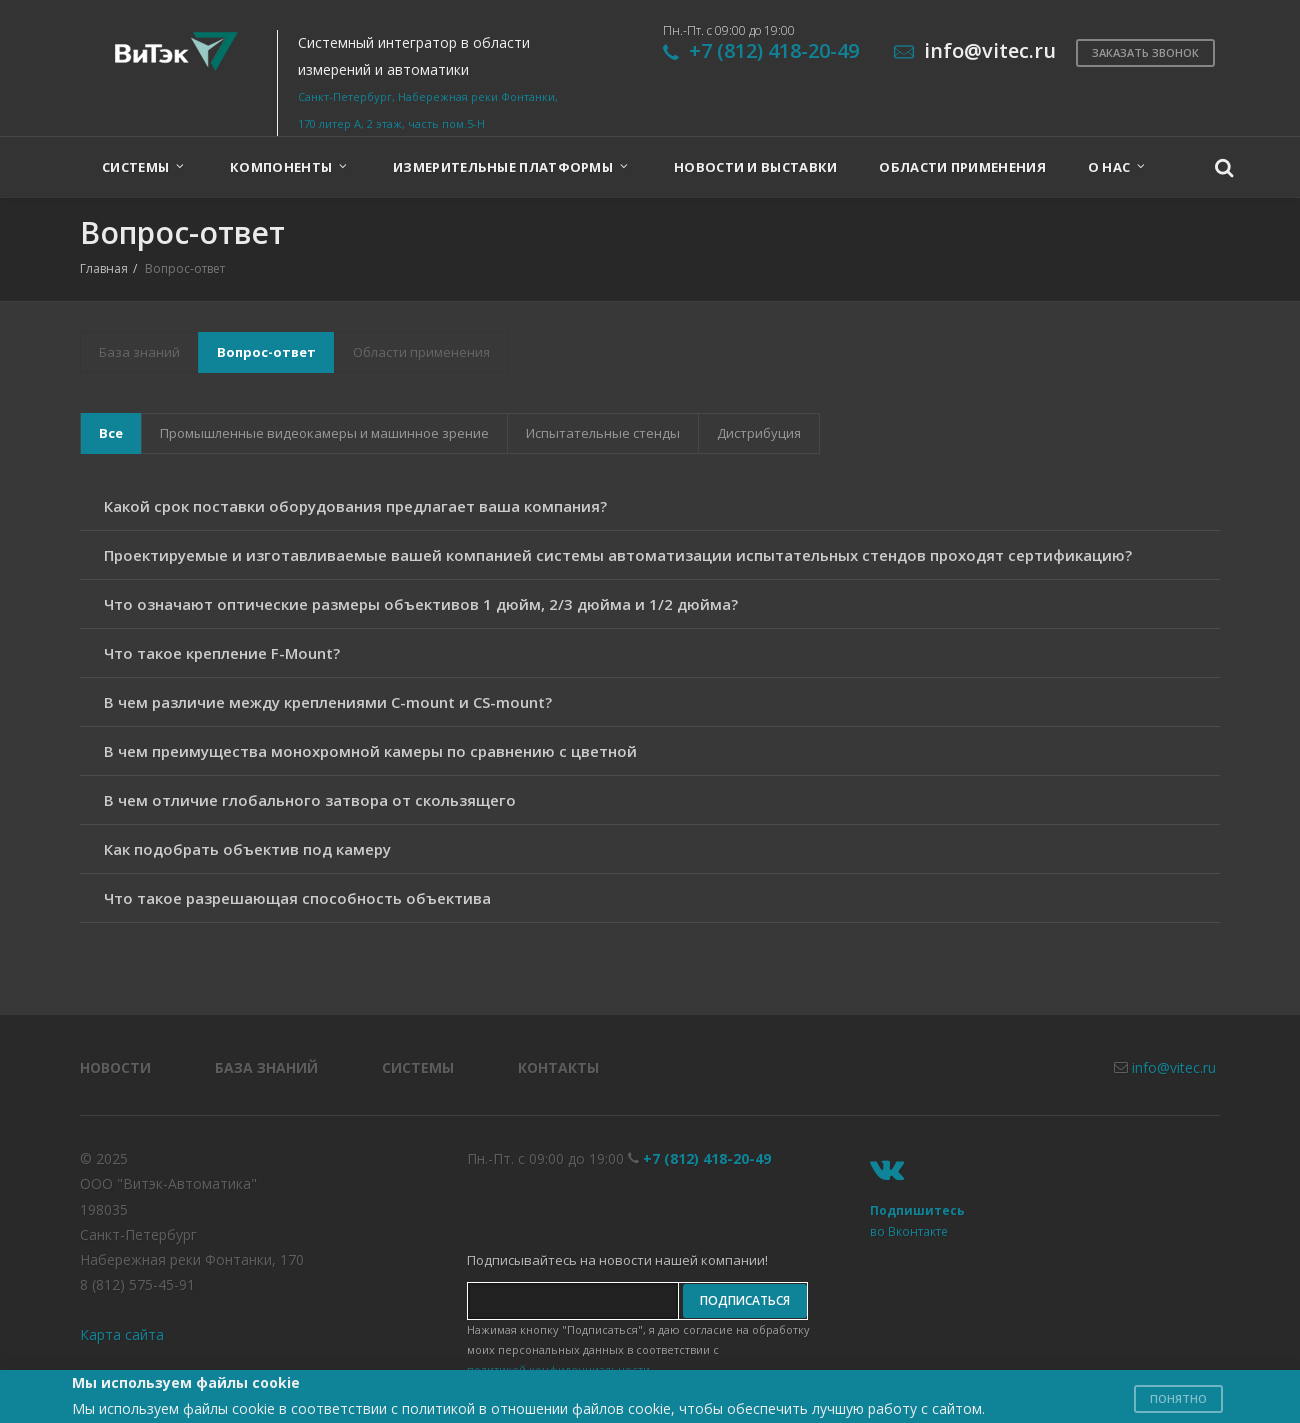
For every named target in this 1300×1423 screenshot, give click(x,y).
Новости (115, 1067)
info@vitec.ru (1174, 1067)
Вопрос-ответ (266, 352)
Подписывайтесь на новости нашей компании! (617, 1260)
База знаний (139, 352)
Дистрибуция (759, 433)
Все (111, 433)
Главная (104, 268)
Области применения (421, 352)
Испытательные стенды (603, 433)
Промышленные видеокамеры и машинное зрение (324, 433)
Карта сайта (122, 1334)
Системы (418, 1067)
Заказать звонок (1145, 52)
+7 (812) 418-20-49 (774, 50)
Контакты (558, 1067)
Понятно (1178, 1398)
